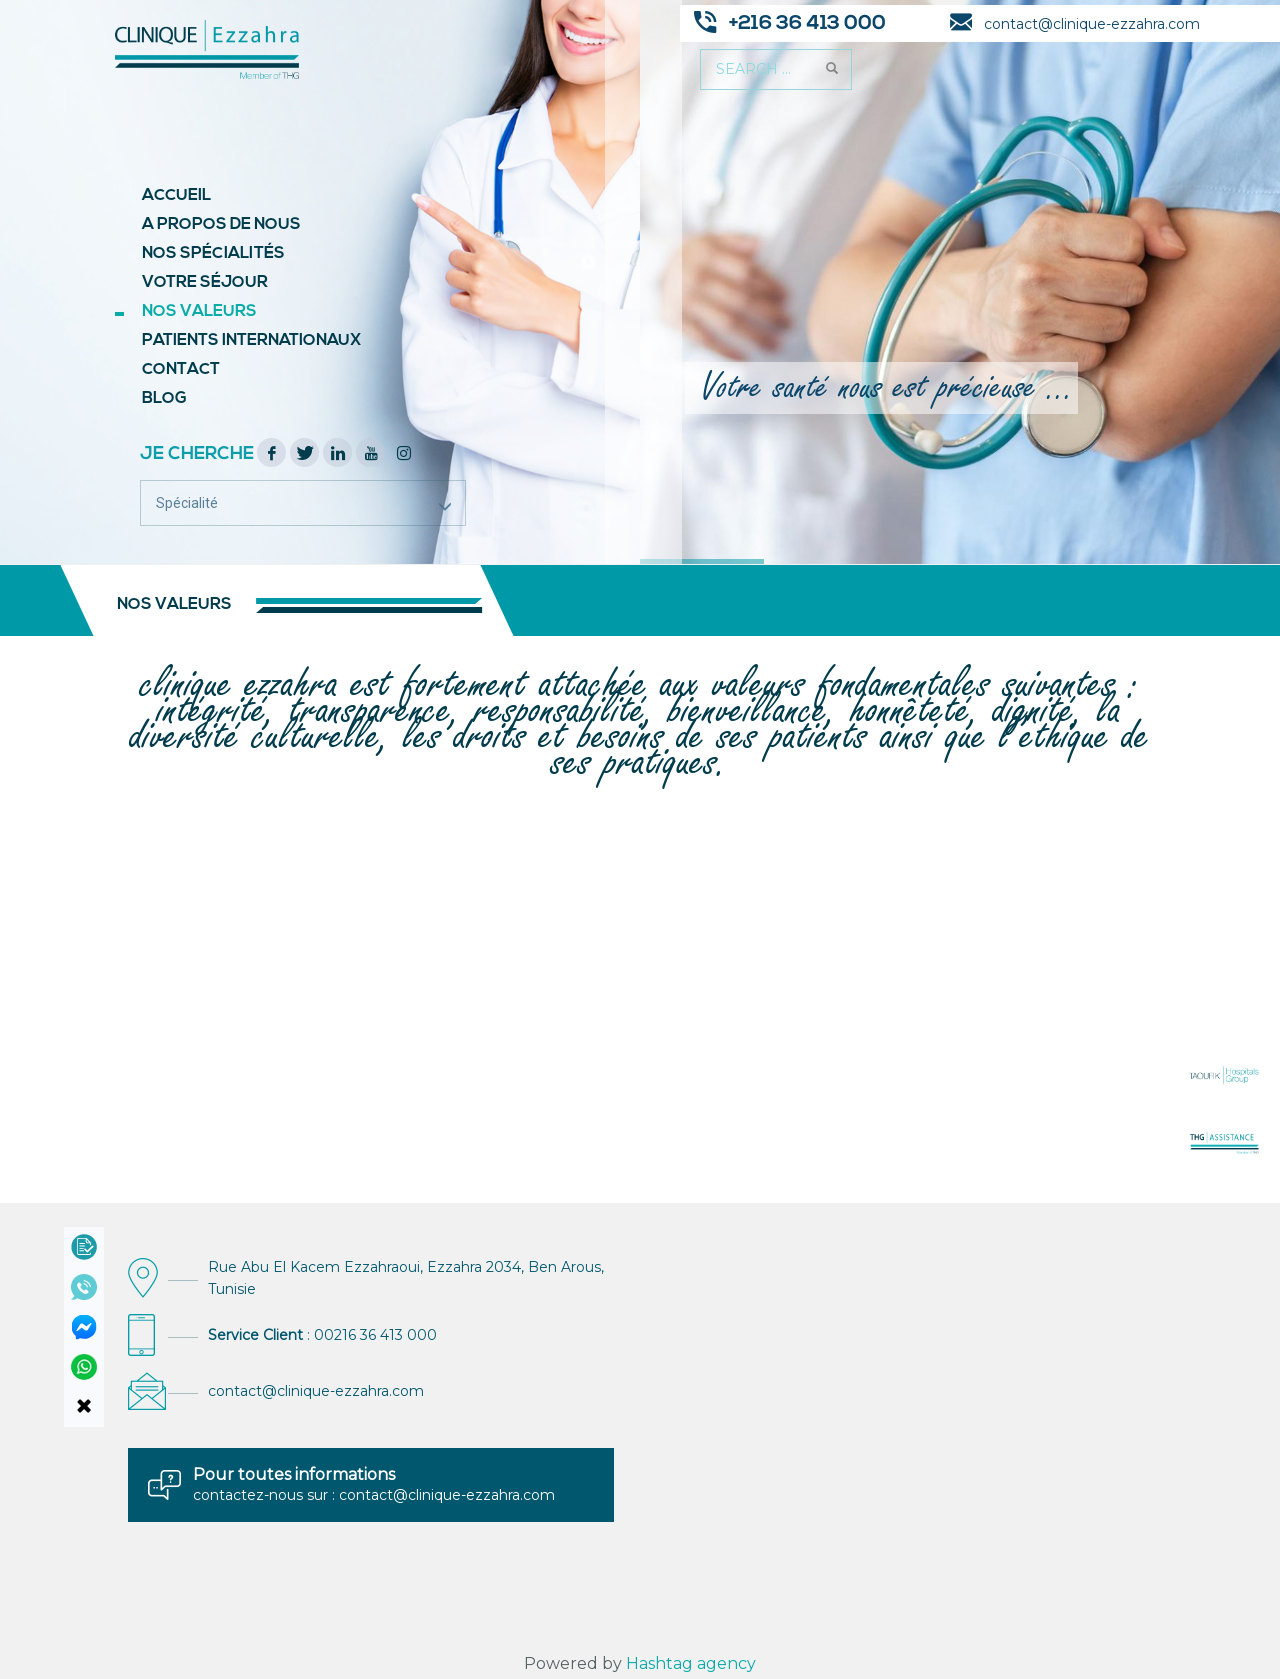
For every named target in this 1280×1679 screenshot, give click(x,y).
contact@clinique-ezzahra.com (316, 1391)
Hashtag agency (691, 1663)
